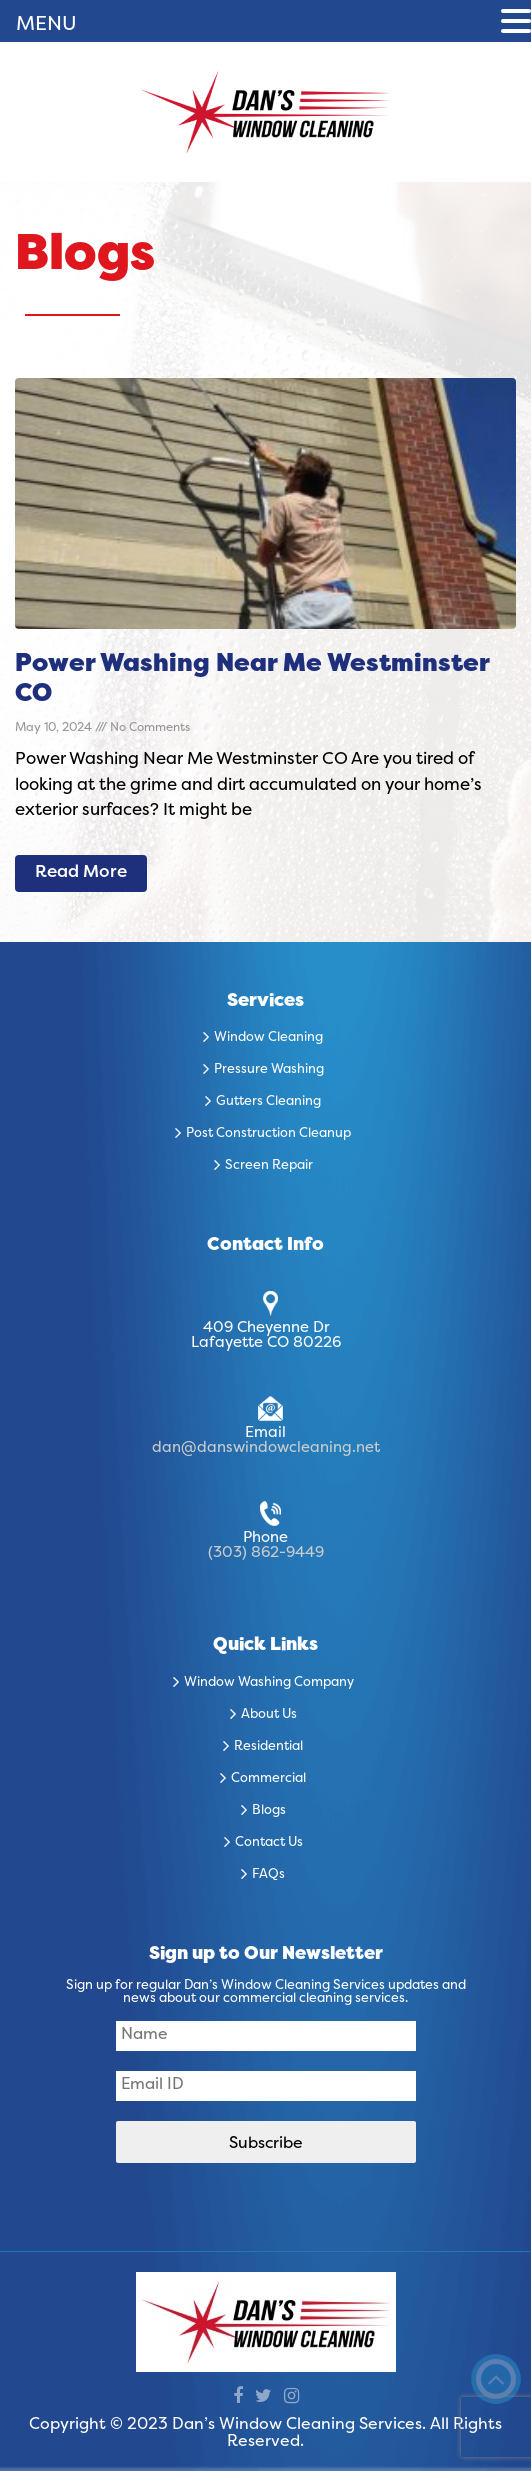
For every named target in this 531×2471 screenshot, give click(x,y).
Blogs (269, 1811)
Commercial (268, 1779)
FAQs (268, 1875)
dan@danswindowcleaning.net (266, 1448)
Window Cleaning (268, 1038)
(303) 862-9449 (266, 1553)
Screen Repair (269, 1166)
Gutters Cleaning (268, 1102)
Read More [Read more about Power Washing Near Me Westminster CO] (81, 873)
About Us (269, 1715)
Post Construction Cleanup (268, 1134)
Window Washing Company (269, 1683)
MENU (46, 25)
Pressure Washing (269, 1070)
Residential (268, 1747)
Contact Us (269, 1843)
